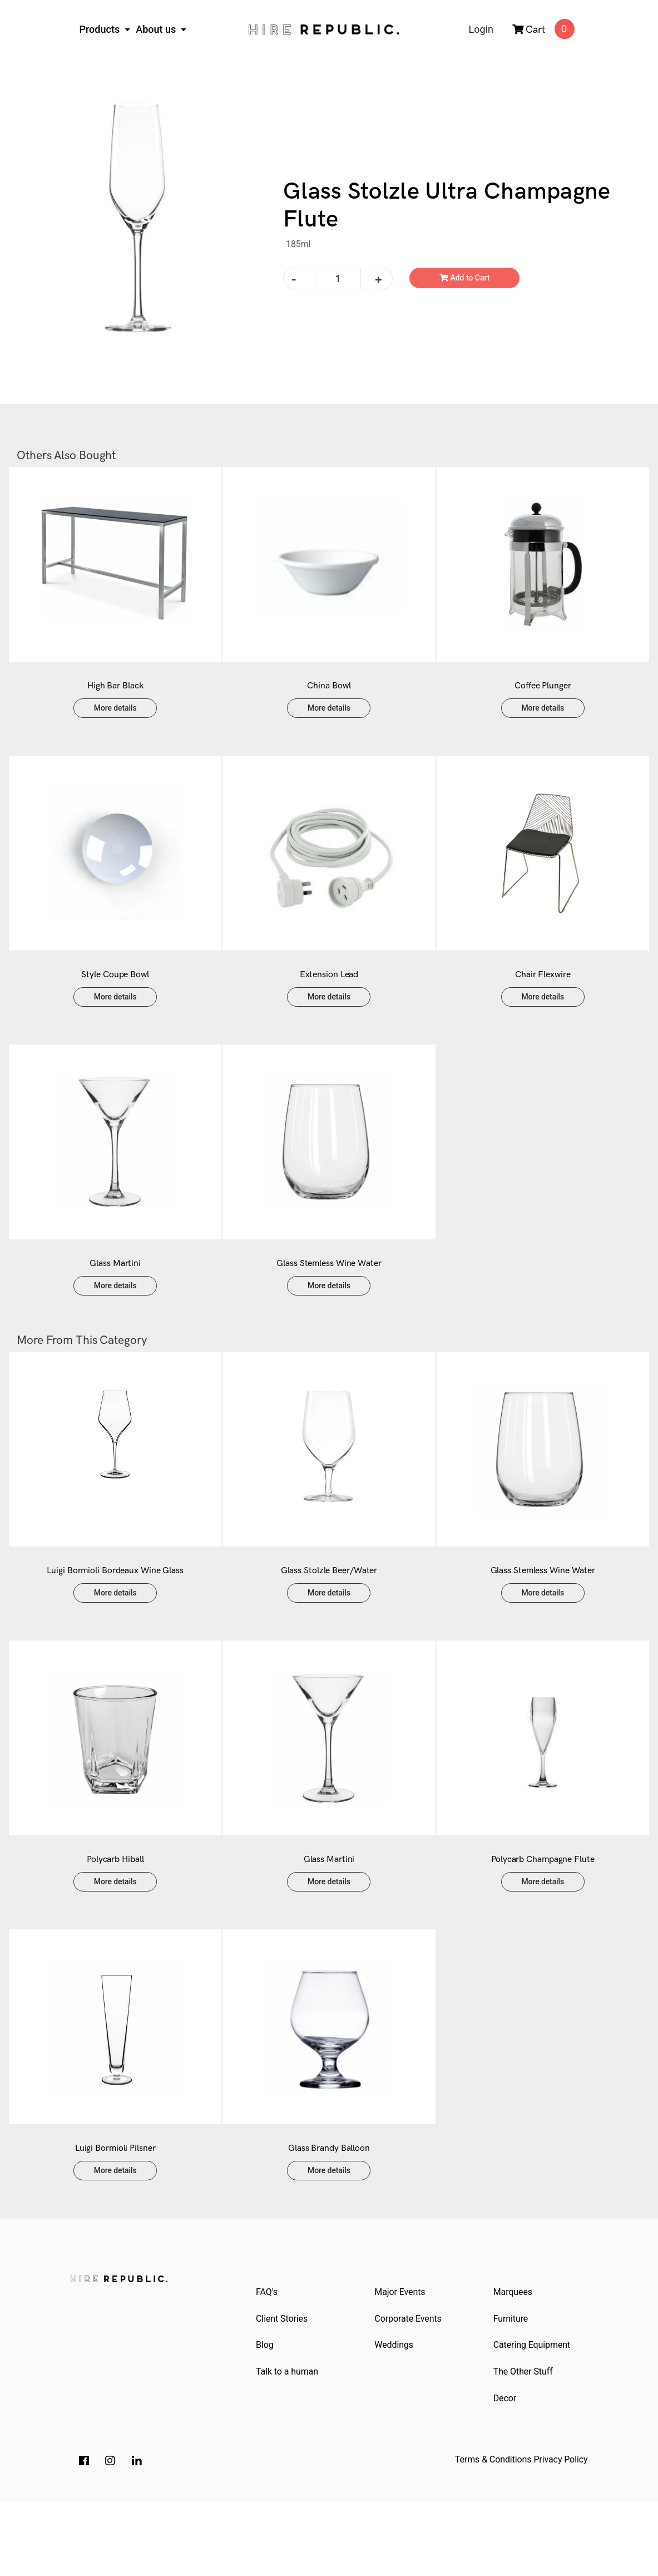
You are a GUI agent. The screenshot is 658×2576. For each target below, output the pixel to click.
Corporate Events (409, 2386)
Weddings (395, 2414)
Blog (266, 2414)
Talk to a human (288, 2442)
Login (481, 29)
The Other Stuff (524, 2442)
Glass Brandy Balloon (329, 2214)
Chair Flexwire (543, 997)
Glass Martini (115, 1297)
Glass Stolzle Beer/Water (329, 1615)
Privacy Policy (560, 2533)
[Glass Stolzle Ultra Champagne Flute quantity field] (338, 278)
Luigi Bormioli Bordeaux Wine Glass (115, 1615)
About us (157, 29)
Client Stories (283, 2386)
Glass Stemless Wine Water (329, 1297)
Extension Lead (329, 997)
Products (101, 29)
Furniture (512, 2386)
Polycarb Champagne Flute (543, 1915)
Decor (505, 2470)
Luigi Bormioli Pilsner (115, 2214)
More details (115, 719)
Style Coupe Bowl (115, 997)
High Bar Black (115, 697)
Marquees (513, 2358)
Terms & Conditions (493, 2533)
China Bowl (328, 697)
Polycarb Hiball (115, 1915)
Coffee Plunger (542, 697)
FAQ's (268, 2358)
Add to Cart (464, 277)
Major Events (401, 2358)
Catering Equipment (532, 2414)
